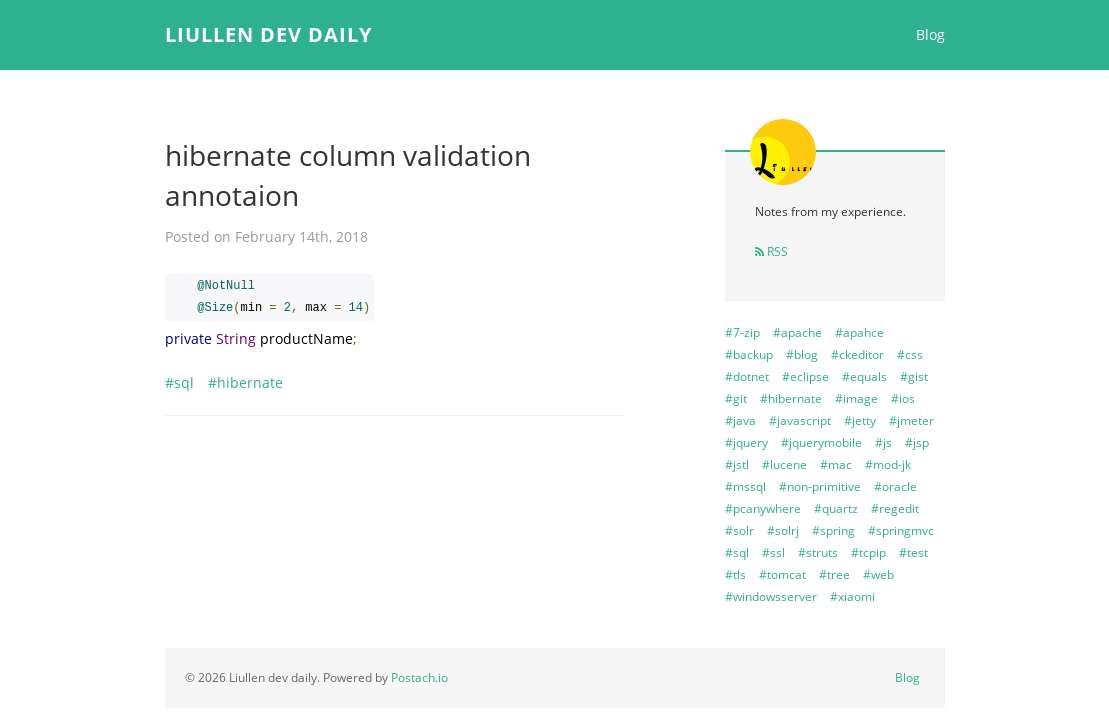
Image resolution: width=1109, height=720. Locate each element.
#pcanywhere (763, 508)
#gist (914, 376)
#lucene (784, 464)
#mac (836, 464)
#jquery (746, 442)
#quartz (836, 508)
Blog (930, 34)
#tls (735, 574)
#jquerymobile (821, 442)
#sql (179, 382)
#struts (818, 552)
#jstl (737, 464)
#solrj (783, 530)
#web (878, 574)
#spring (833, 530)
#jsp (917, 442)
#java (740, 420)
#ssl (773, 552)
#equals (864, 376)
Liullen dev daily (268, 34)
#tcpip (868, 552)
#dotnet (747, 376)
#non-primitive (820, 486)
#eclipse (805, 376)
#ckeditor (857, 354)
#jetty (860, 420)
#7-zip (742, 332)
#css (910, 354)
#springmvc (901, 530)
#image (856, 398)
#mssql (745, 486)
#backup (749, 354)
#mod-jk (888, 464)
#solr (739, 530)
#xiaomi (852, 596)
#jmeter (911, 420)
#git (736, 398)
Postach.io (419, 677)
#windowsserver (771, 596)
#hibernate (245, 382)
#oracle (895, 486)
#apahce (859, 332)
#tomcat (782, 574)
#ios (903, 398)
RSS (771, 251)
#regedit (895, 508)
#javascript (800, 420)
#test (913, 552)
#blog (802, 354)
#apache (797, 332)
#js (883, 442)
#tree (834, 574)
